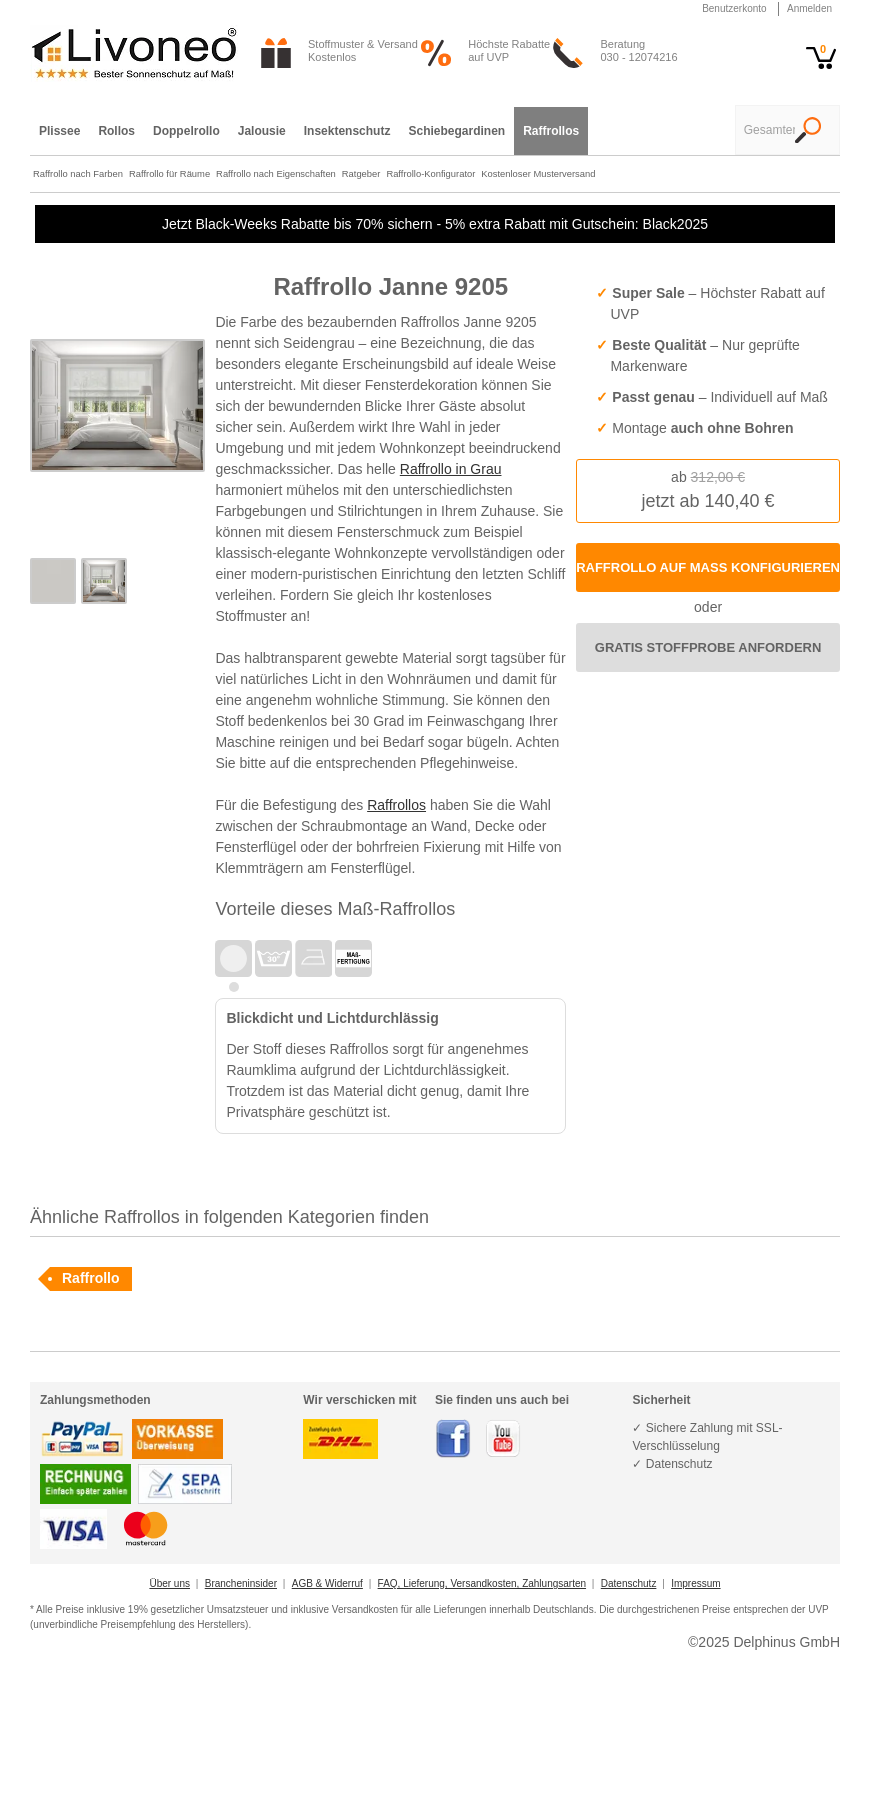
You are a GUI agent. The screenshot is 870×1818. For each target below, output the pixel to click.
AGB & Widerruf (327, 1583)
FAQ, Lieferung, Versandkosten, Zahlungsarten (482, 1583)
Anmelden (809, 8)
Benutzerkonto (734, 8)
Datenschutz (629, 1583)
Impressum (695, 1583)
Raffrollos (396, 805)
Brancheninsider (241, 1583)
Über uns (169, 1583)
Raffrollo (91, 1278)
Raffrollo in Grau (451, 469)
